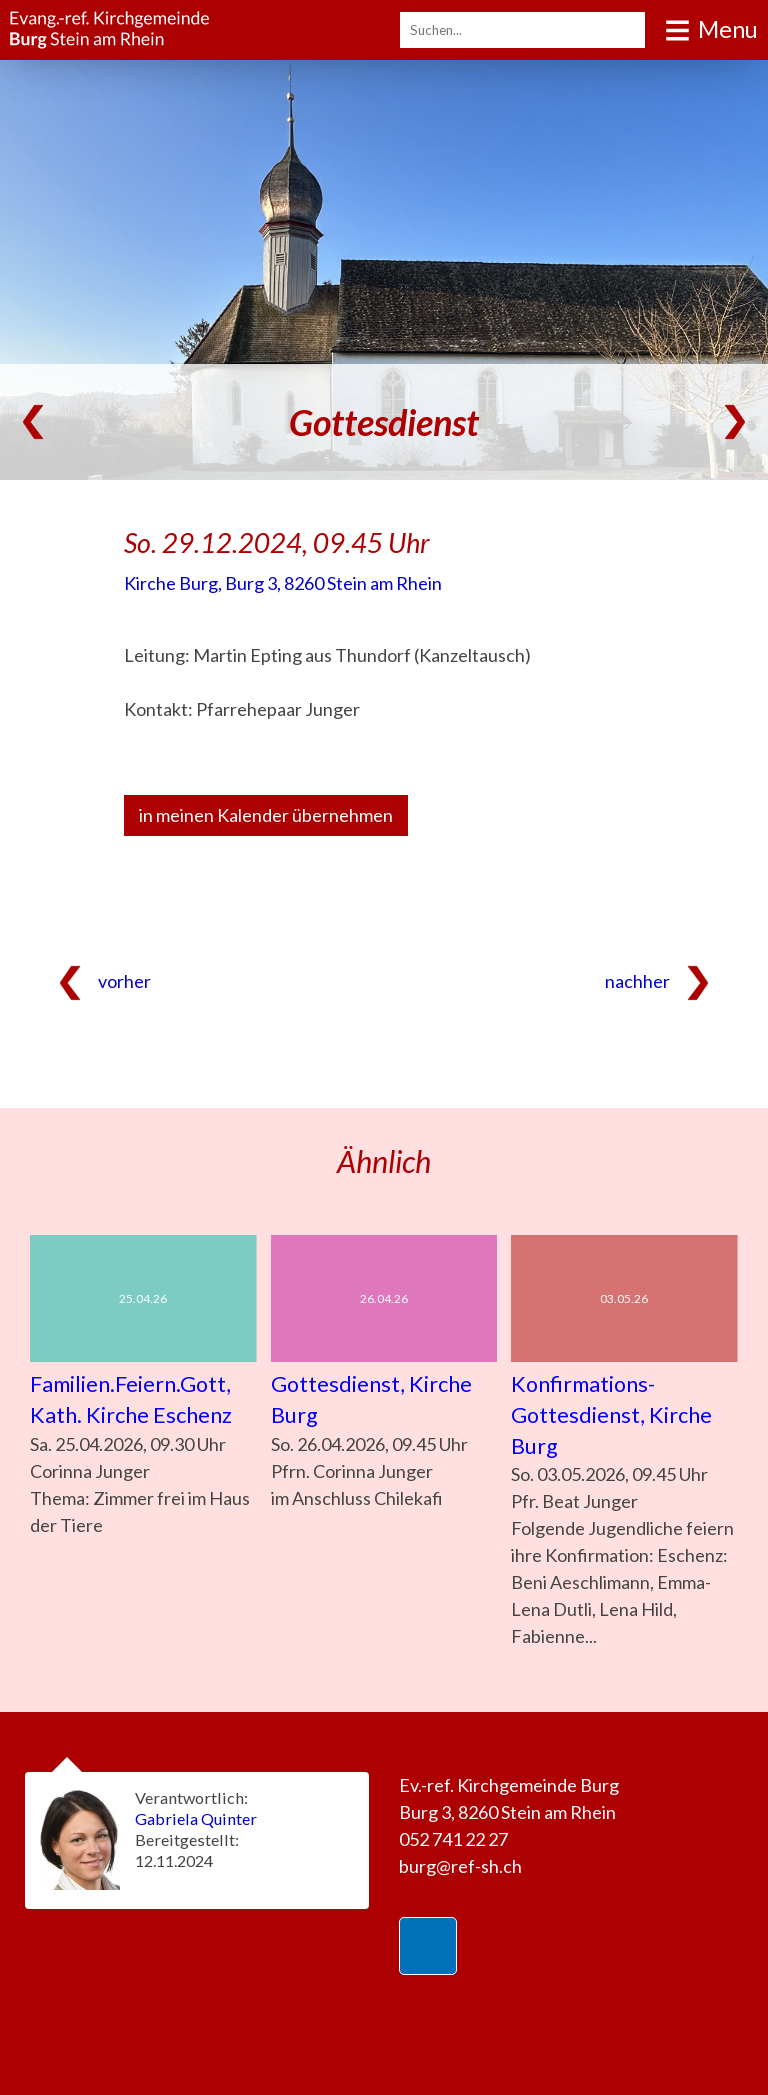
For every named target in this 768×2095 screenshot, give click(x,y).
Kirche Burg (283, 583)
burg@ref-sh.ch (460, 1866)
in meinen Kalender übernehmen (266, 815)
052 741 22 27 (453, 1839)
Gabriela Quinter (196, 1818)
